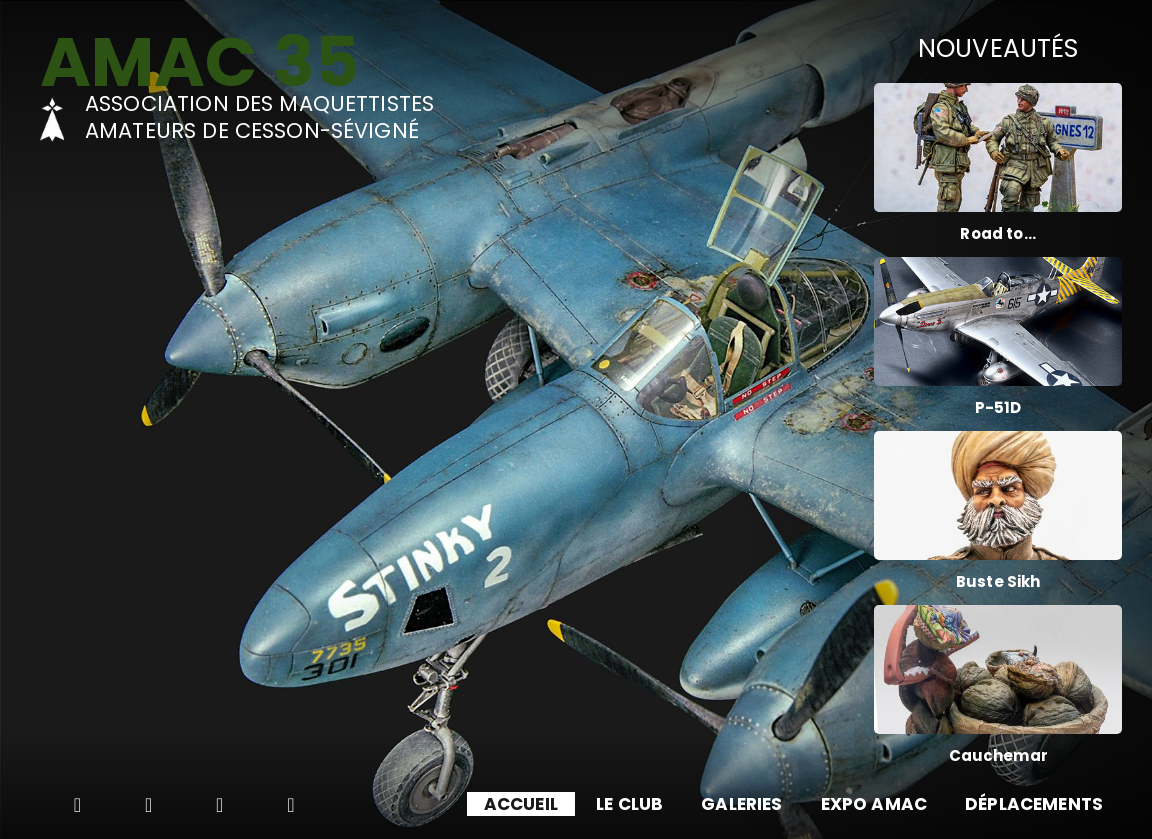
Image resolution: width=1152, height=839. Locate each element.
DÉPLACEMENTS (1034, 804)
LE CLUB (629, 804)
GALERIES (741, 804)
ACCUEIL (521, 804)
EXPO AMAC (874, 804)
